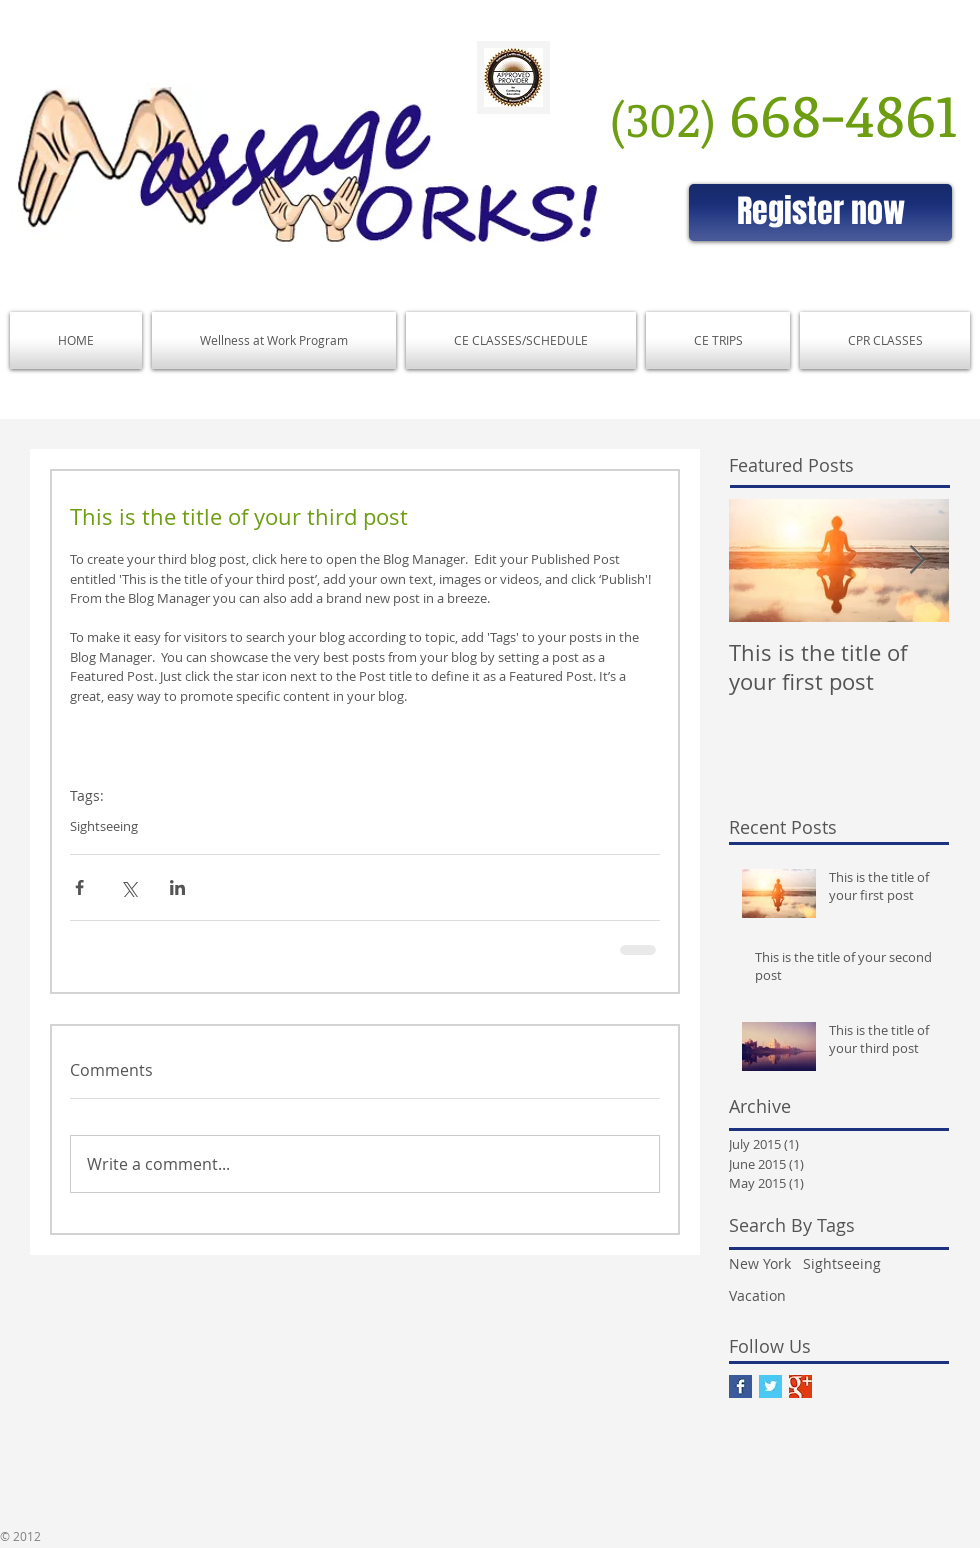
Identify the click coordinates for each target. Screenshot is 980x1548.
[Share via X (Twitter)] (128, 887)
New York (760, 1263)
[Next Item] (917, 560)
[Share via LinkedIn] (177, 887)
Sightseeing (104, 826)
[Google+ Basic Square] (800, 1386)
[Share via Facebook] (79, 887)
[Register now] (820, 212)
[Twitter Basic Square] (770, 1386)
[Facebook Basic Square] (740, 1386)
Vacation (757, 1295)
